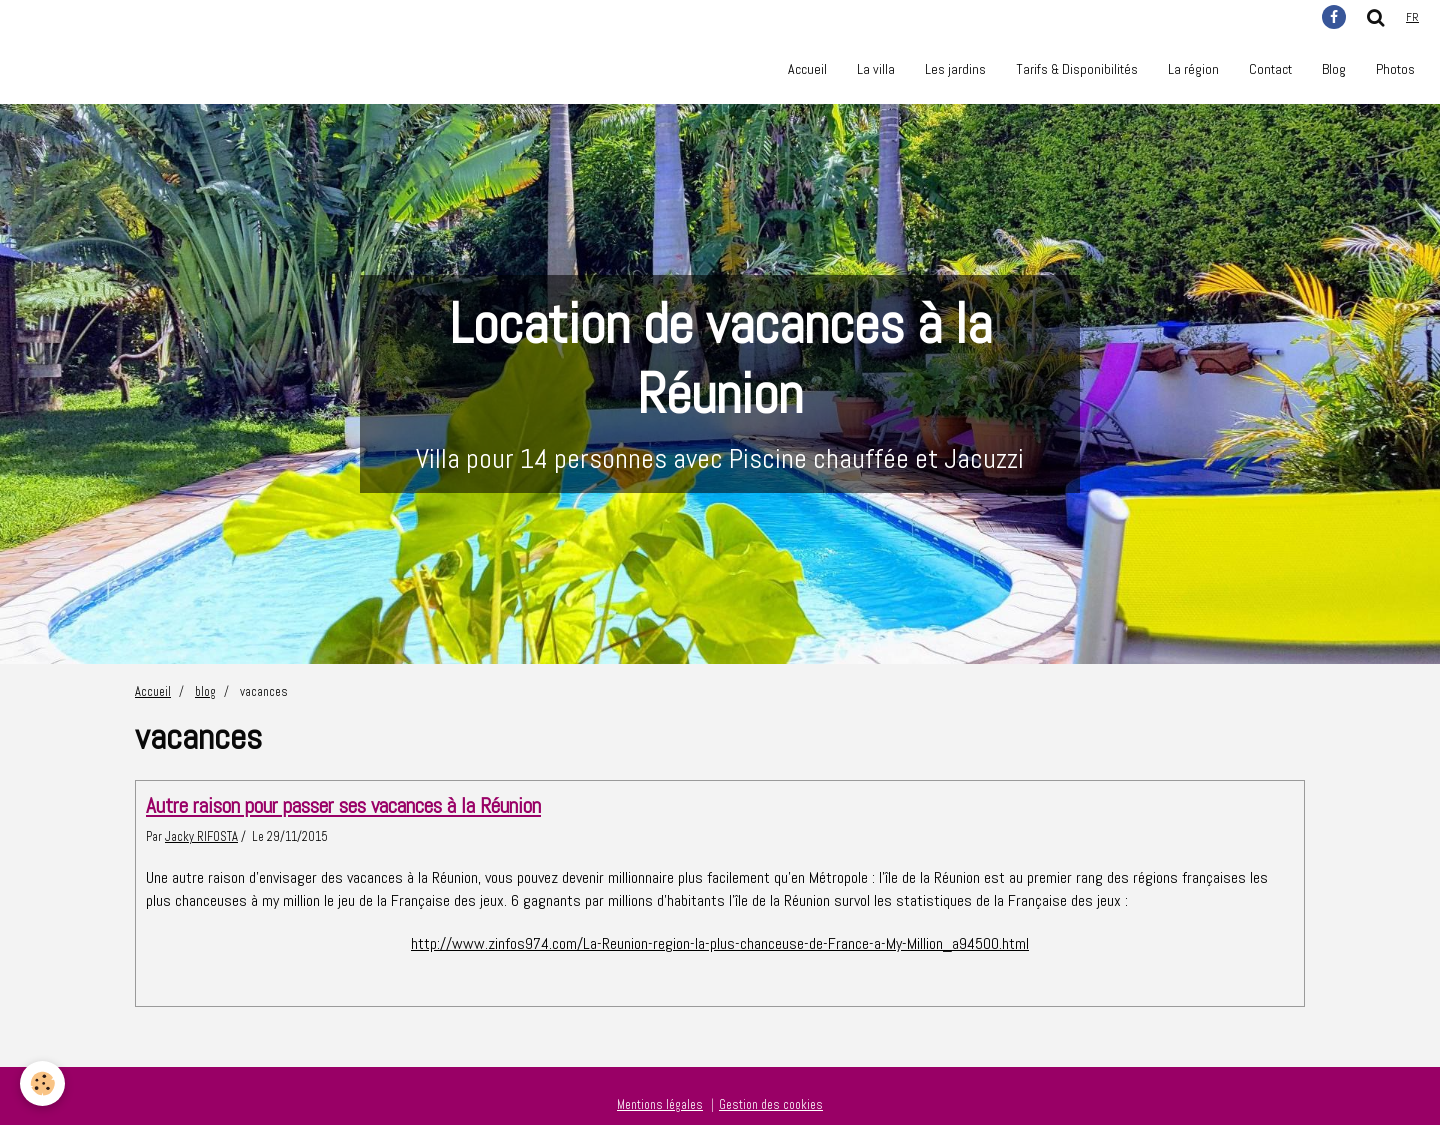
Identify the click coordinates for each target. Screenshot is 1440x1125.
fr (1412, 17)
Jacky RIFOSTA (201, 837)
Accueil (807, 69)
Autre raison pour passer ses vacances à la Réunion (343, 805)
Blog (1334, 69)
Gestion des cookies (771, 1105)
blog (205, 692)
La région (1193, 69)
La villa (876, 69)
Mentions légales (660, 1105)
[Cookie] (42, 1083)
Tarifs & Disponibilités (1077, 69)
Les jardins (955, 69)
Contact (1270, 69)
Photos (1395, 69)
